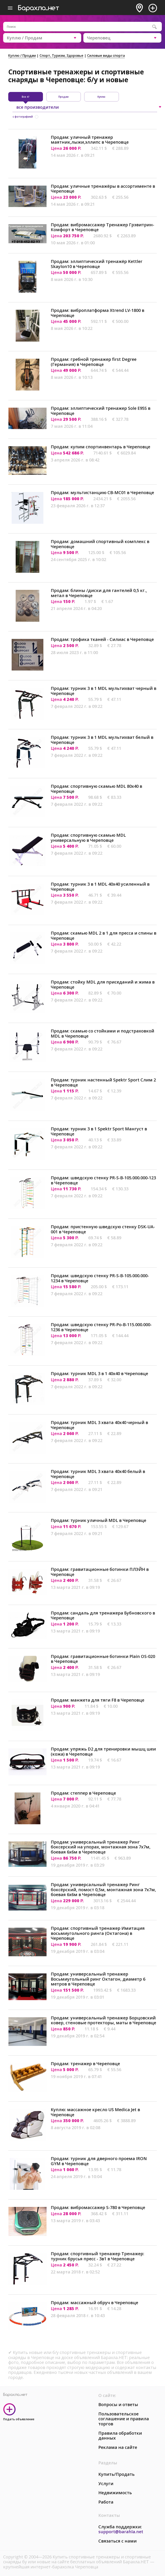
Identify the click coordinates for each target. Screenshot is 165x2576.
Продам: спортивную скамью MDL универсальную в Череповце (88, 837)
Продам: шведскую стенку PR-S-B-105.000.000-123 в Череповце (103, 1180)
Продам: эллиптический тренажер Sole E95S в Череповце (100, 410)
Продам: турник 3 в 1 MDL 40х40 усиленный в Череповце (100, 886)
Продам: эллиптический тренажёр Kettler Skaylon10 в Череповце (96, 263)
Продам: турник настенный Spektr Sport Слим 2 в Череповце (103, 1082)
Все (25, 97)
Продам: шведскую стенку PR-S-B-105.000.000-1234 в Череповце (100, 1278)
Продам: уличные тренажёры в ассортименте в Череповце (103, 188)
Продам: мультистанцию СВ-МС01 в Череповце (102, 492)
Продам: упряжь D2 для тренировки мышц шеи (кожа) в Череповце (103, 1751)
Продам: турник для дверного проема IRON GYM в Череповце (99, 2161)
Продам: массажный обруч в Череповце (94, 2302)
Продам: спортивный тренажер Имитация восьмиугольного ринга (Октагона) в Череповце (98, 1933)
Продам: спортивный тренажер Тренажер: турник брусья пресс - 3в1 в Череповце (97, 2256)
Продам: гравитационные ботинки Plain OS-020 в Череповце (103, 1658)
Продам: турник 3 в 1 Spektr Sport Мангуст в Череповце (99, 1131)
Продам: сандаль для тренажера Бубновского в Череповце (103, 1615)
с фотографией (23, 116)
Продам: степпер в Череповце (83, 1793)
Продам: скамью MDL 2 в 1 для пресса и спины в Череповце (103, 935)
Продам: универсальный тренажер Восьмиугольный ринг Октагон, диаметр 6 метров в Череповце (98, 1979)
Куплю (101, 97)
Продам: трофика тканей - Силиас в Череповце (102, 639)
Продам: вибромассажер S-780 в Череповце (98, 2207)
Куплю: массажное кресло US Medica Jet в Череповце (95, 2112)
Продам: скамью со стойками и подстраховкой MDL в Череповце (102, 1033)
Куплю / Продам (22, 55)
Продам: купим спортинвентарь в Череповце (100, 447)
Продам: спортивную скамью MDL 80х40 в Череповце (96, 788)
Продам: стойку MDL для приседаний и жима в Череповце (103, 984)
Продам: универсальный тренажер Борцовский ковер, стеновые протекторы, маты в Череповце (103, 2020)
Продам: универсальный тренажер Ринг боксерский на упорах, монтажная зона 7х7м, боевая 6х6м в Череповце (100, 1847)
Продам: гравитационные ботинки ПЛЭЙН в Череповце (100, 1571)
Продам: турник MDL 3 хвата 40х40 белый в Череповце (98, 1474)
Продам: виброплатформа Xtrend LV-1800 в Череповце (97, 312)
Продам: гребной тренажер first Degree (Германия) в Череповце (93, 361)
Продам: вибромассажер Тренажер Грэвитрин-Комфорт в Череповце (102, 227)
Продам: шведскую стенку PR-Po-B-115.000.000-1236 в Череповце (101, 1327)
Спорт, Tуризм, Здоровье (61, 55)
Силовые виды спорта (106, 55)
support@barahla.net (120, 2531)
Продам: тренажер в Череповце (85, 2063)
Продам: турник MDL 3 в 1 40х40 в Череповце (99, 1373)
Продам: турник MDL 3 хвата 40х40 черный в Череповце (99, 1425)
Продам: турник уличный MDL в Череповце (98, 1520)
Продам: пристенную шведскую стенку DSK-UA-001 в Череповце (103, 1229)
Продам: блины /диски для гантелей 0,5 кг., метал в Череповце (99, 593)
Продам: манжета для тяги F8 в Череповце (97, 1700)
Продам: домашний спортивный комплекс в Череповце (100, 544)
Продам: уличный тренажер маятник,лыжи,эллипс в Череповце (90, 139)
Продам (63, 97)
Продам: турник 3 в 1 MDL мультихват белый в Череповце (102, 739)
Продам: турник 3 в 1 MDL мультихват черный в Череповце (103, 690)
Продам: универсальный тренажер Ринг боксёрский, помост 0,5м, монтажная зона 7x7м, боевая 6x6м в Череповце (103, 1889)
